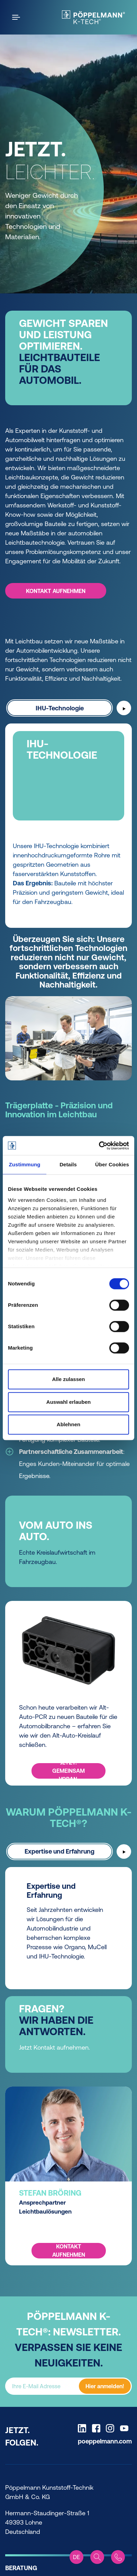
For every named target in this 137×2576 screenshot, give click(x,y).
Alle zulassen (68, 1379)
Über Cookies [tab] (112, 1164)
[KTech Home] (93, 17)
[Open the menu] (17, 17)
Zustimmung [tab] (24, 1164)
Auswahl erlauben (68, 1402)
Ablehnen (68, 1424)
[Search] (97, 2557)
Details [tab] (68, 1164)
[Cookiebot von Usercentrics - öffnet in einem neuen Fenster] (98, 1145)
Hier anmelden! (104, 2386)
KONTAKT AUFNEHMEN (68, 2251)
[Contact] (118, 2557)
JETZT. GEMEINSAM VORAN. (68, 1771)
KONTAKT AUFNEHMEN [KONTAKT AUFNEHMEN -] (55, 591)
